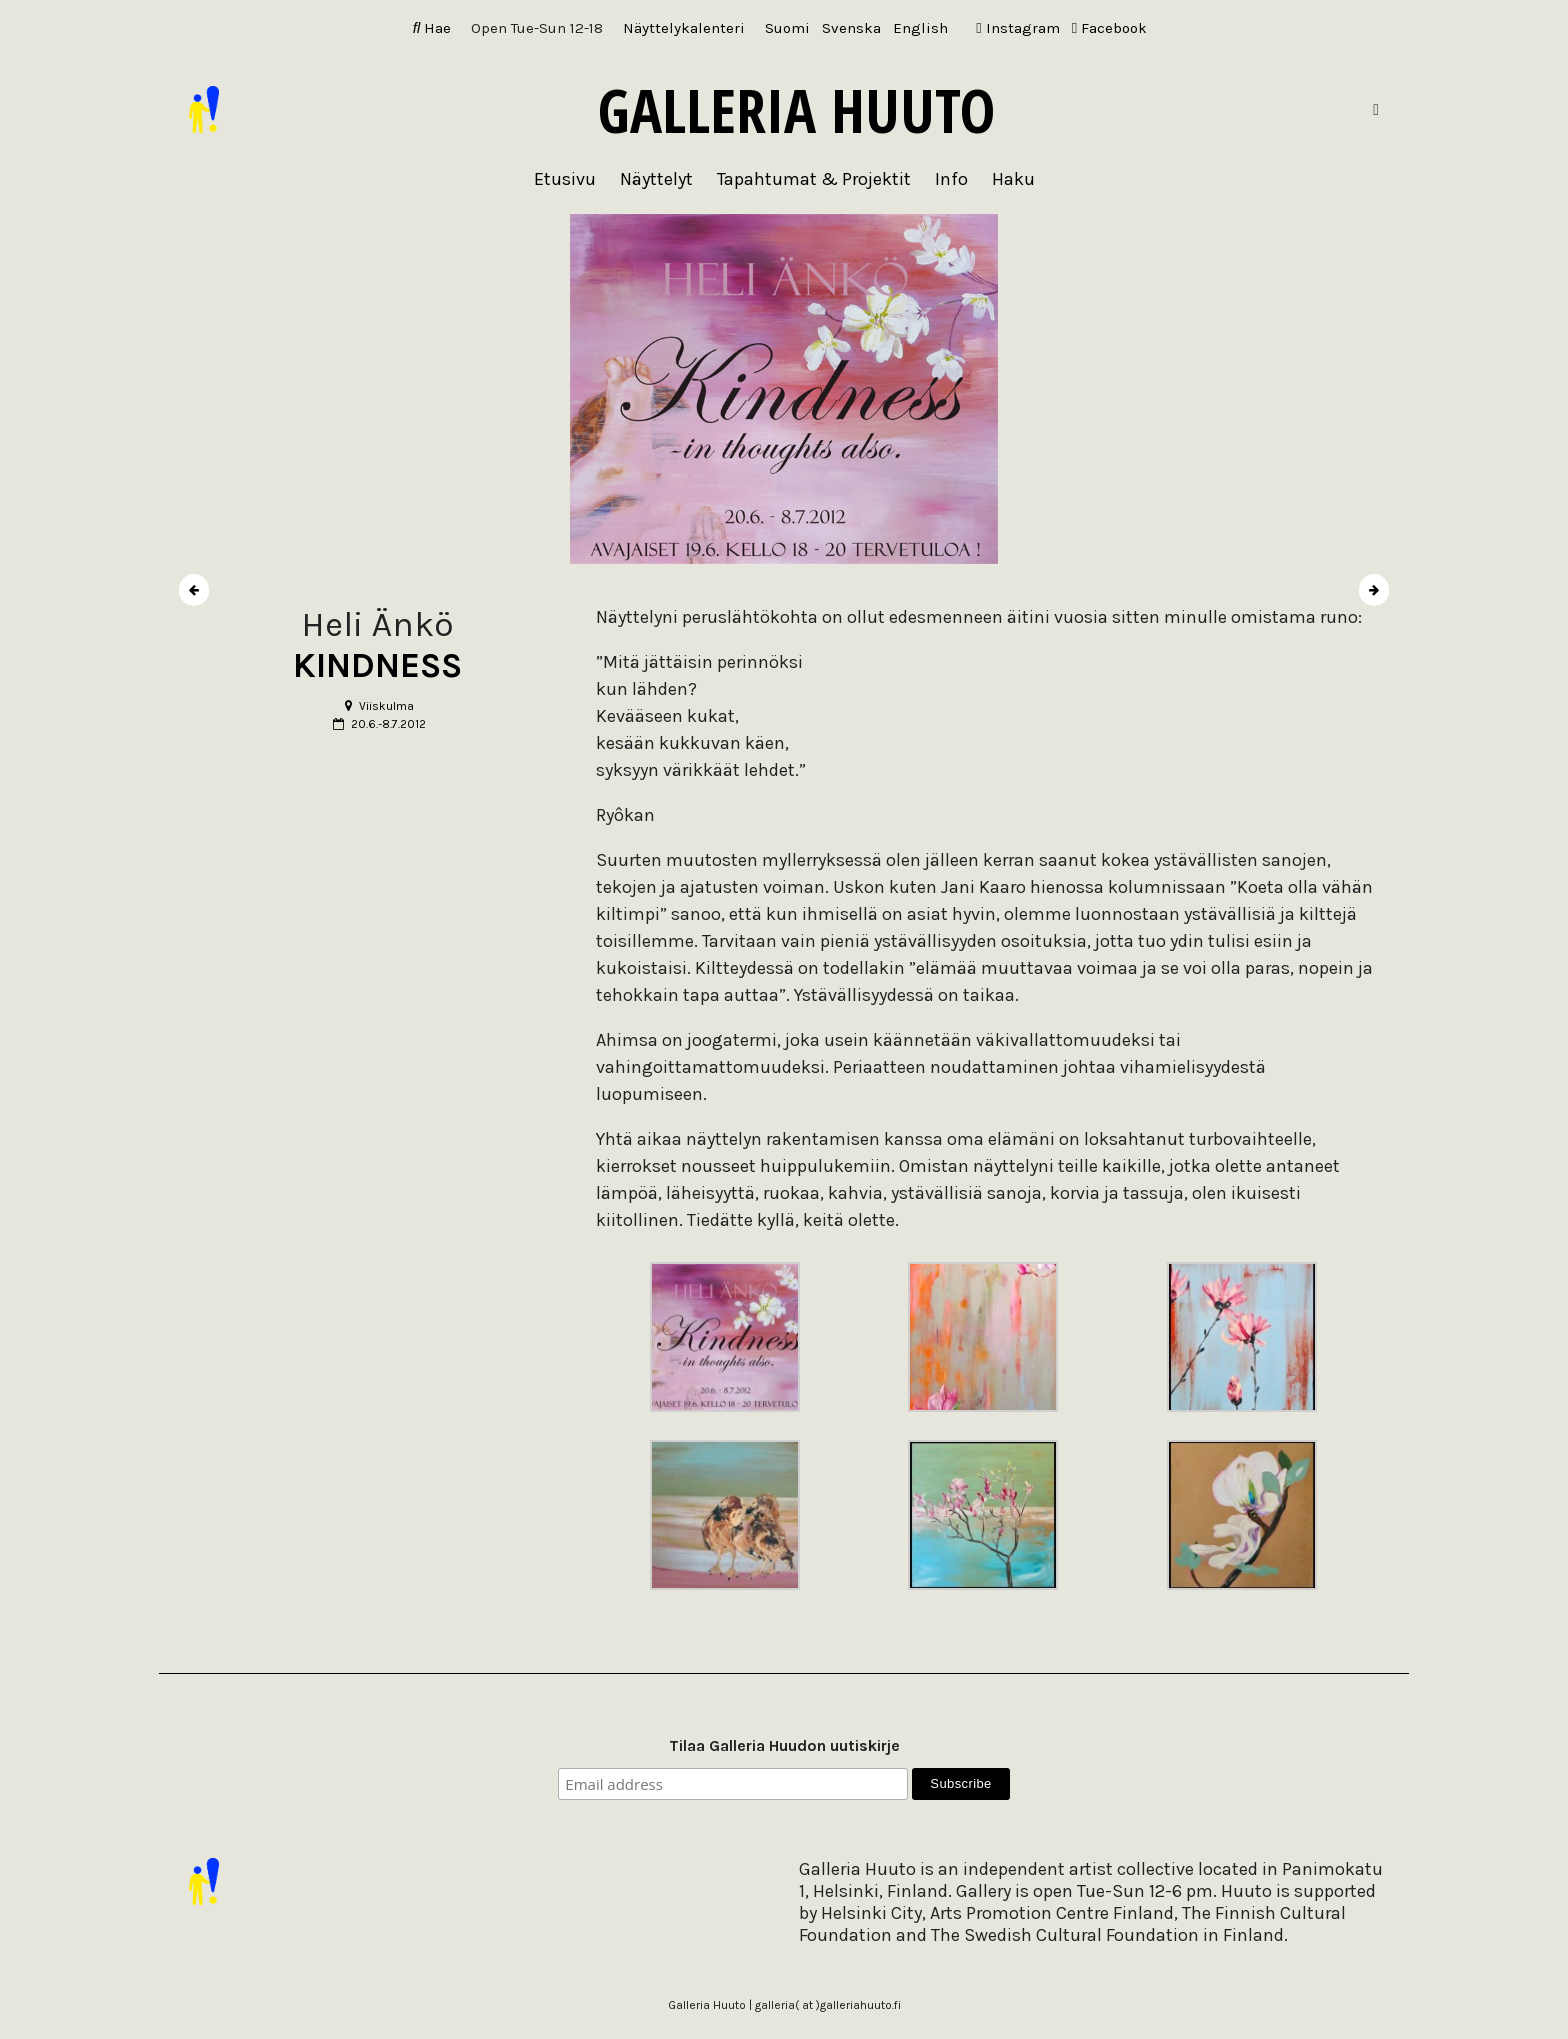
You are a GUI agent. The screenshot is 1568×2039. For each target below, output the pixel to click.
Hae (432, 28)
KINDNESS (377, 665)
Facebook (1109, 28)
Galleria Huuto (796, 110)
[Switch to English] (920, 28)
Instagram (1017, 28)
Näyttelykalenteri (684, 28)
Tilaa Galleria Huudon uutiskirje (784, 1745)
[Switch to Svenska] (851, 28)
